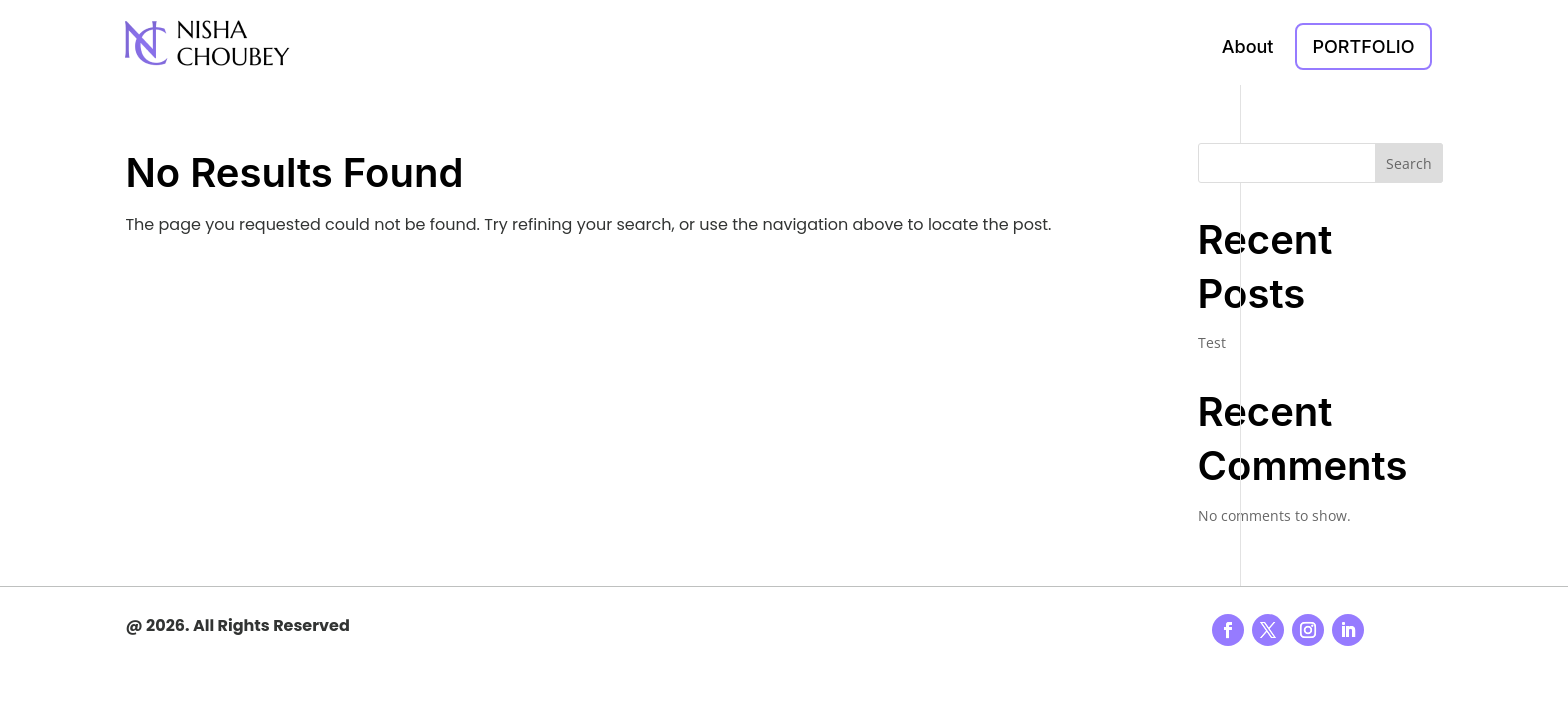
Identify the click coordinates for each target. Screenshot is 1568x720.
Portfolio (1363, 46)
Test (1212, 342)
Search (1409, 163)
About (1248, 46)
